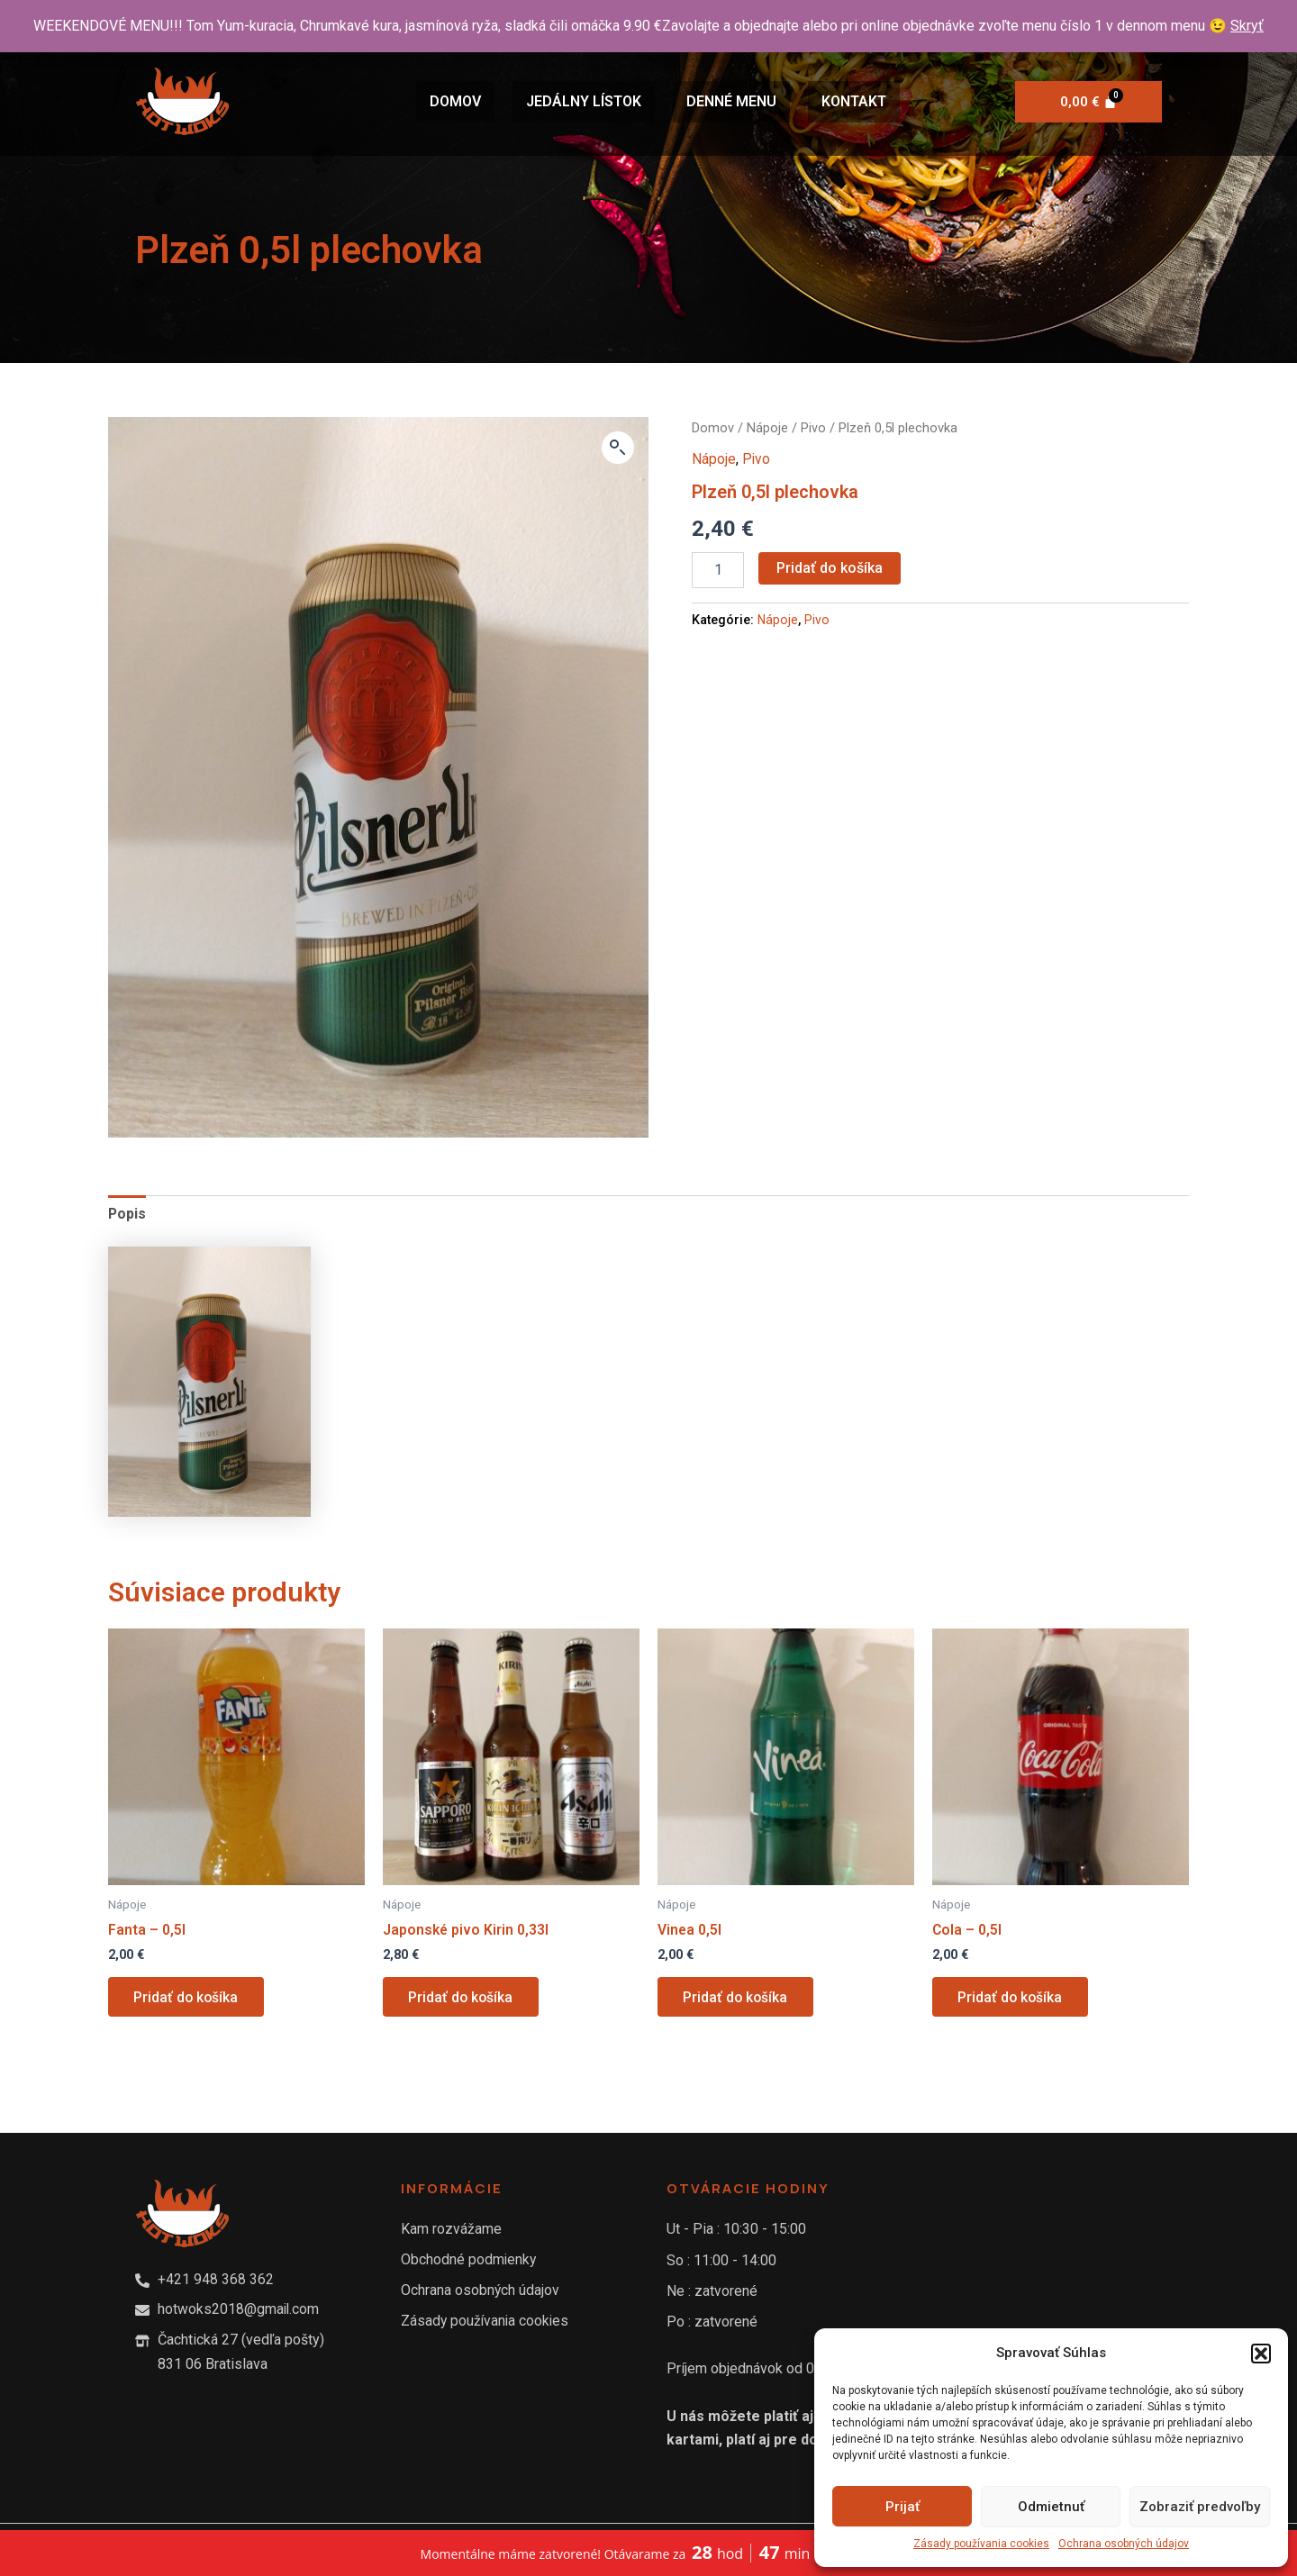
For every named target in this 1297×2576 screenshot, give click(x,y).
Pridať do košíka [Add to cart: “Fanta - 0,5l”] (188, 1999)
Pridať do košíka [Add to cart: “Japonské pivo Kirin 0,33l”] (463, 1999)
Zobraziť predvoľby (1199, 2507)
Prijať (902, 2507)
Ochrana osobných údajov (1123, 2543)
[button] (1261, 2354)
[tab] (127, 1214)
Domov (455, 101)
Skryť (1247, 25)
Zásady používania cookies (981, 2543)
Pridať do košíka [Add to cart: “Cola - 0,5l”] (1012, 1999)
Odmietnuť (1051, 2507)
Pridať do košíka (829, 567)
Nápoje (767, 428)
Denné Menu (731, 101)
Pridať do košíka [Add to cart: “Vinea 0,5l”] (738, 1999)
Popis (127, 1213)
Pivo (813, 428)
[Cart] (1089, 101)
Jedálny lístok (583, 101)
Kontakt (853, 101)
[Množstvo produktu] (718, 569)
